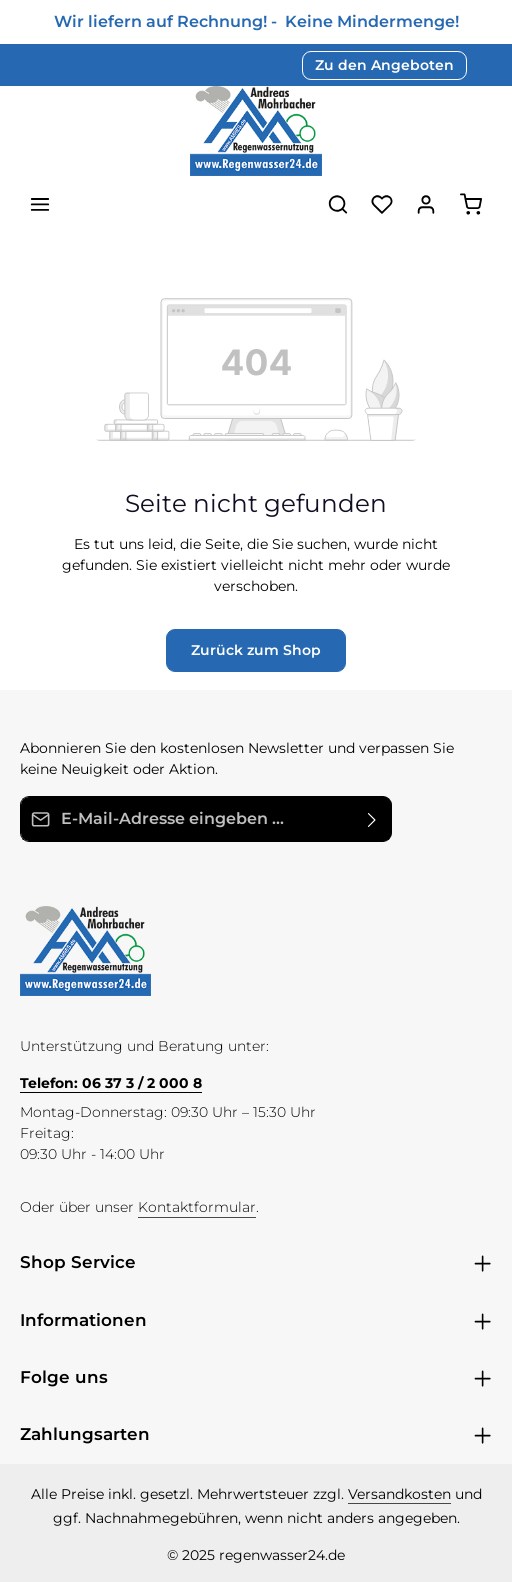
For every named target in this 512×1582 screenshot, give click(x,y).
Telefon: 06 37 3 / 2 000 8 (111, 1083)
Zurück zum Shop (256, 650)
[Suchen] (338, 204)
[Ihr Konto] (426, 204)
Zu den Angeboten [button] (384, 65)
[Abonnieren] (372, 819)
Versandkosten (399, 1494)
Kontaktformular (197, 1207)
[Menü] (40, 204)
